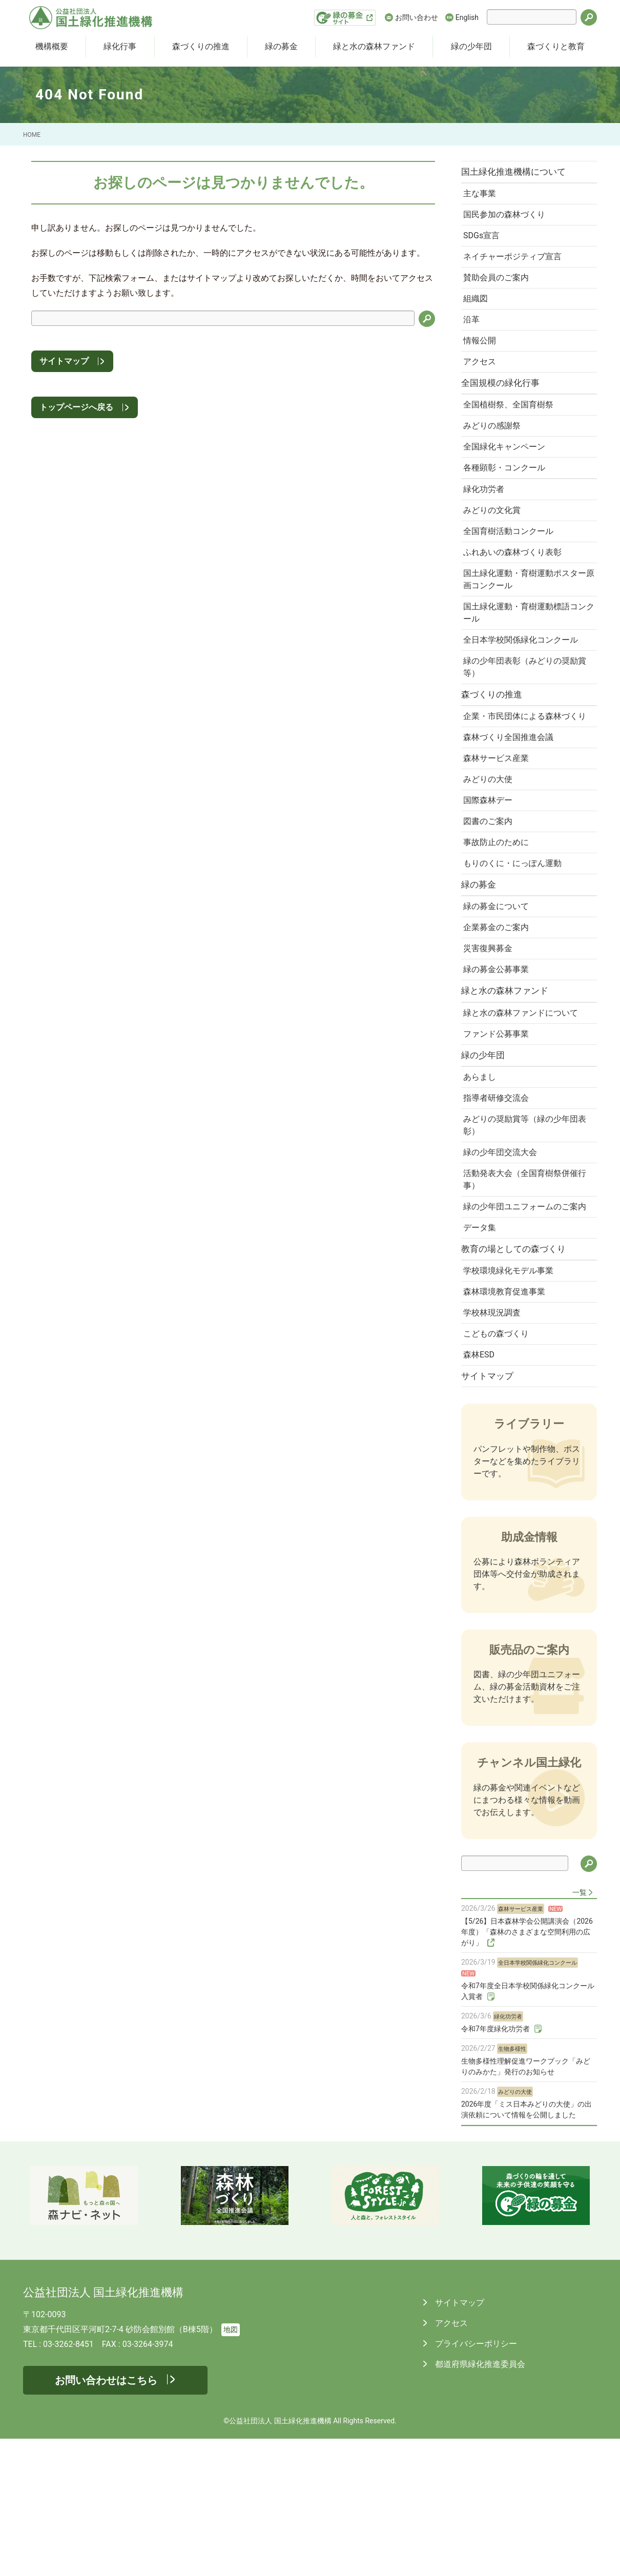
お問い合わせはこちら (106, 2517)
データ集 (482, 1349)
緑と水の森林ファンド (374, 46)
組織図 (478, 312)
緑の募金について (499, 987)
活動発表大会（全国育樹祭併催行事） (523, 1285)
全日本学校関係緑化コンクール (523, 684)
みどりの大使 (490, 848)
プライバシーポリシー (475, 2481)
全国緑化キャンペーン (507, 474)
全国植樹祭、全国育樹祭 (511, 428)
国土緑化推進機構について (518, 173)
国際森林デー (490, 871)
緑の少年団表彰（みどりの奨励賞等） (523, 713)
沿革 (474, 335)
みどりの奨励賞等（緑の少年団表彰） (523, 1226)
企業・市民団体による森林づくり (523, 772)
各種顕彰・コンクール (507, 497)
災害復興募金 (490, 1033)
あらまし (482, 1174)
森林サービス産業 (499, 825)
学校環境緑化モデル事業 (511, 1397)
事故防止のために (499, 917)
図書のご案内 (490, 894)
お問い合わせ (416, 17)
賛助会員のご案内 (499, 289)
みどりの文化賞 (495, 544)
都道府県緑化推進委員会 (479, 2501)
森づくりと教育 (556, 46)
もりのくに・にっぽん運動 (515, 940)
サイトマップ (64, 361)
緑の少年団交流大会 (503, 1256)
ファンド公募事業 (499, 1127)
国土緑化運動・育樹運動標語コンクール (523, 655)
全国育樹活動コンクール (511, 567)
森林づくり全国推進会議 (511, 802)
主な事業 (482, 196)
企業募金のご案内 (499, 1010)
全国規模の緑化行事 (505, 404)
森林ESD (482, 1489)
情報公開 (482, 358)
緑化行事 (120, 46)
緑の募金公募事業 (499, 1056)
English (467, 17)
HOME (31, 134)
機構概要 (51, 46)
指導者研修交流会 (499, 1197)
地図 (230, 2467)
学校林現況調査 (495, 1443)
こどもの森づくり (499, 1466)
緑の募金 (281, 46)
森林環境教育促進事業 (507, 1420)
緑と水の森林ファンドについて (523, 1104)
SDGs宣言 (484, 243)
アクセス (482, 381)
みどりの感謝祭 (495, 451)
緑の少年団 (471, 46)
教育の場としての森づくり (518, 1373)
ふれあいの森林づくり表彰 (515, 590)
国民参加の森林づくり (507, 219)
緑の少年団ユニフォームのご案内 (523, 1320)
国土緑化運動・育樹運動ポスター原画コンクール (523, 619)
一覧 (579, 2030)
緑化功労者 (486, 521)
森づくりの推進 (201, 46)
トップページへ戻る (76, 407)
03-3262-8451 (68, 2481)
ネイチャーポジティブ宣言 (515, 266)
